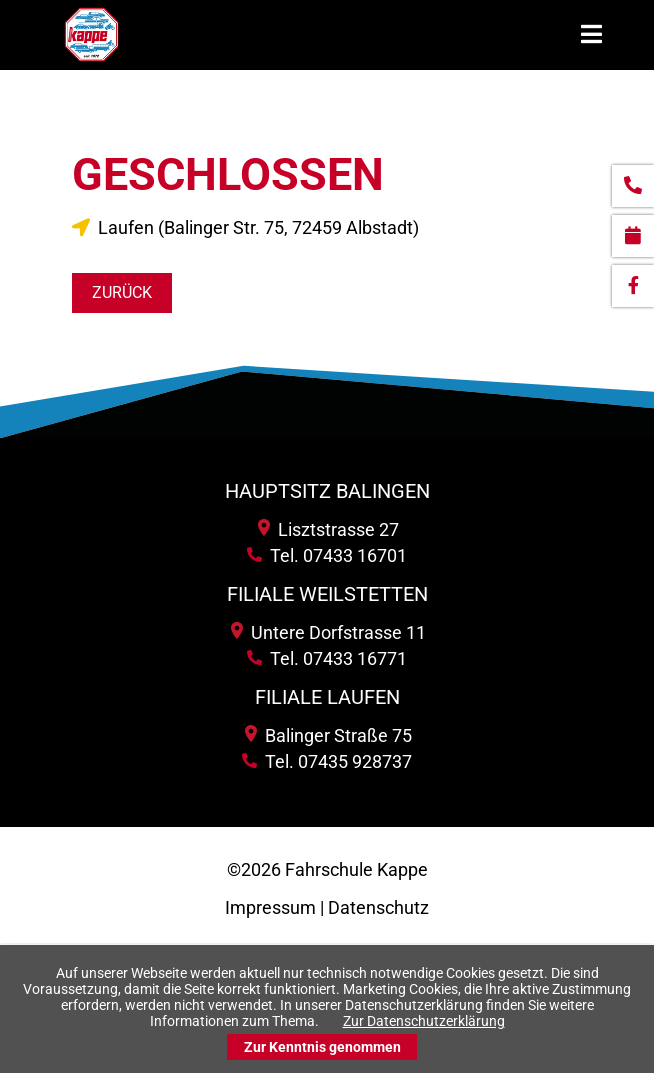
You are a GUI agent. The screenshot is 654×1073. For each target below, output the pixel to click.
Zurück (122, 292)
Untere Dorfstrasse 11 (328, 632)
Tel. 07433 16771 (327, 658)
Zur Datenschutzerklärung (424, 1021)
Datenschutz (378, 907)
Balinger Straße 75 (328, 735)
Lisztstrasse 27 (328, 529)
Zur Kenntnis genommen (322, 1047)
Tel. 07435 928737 (327, 761)
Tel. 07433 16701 (327, 555)
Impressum (270, 907)
